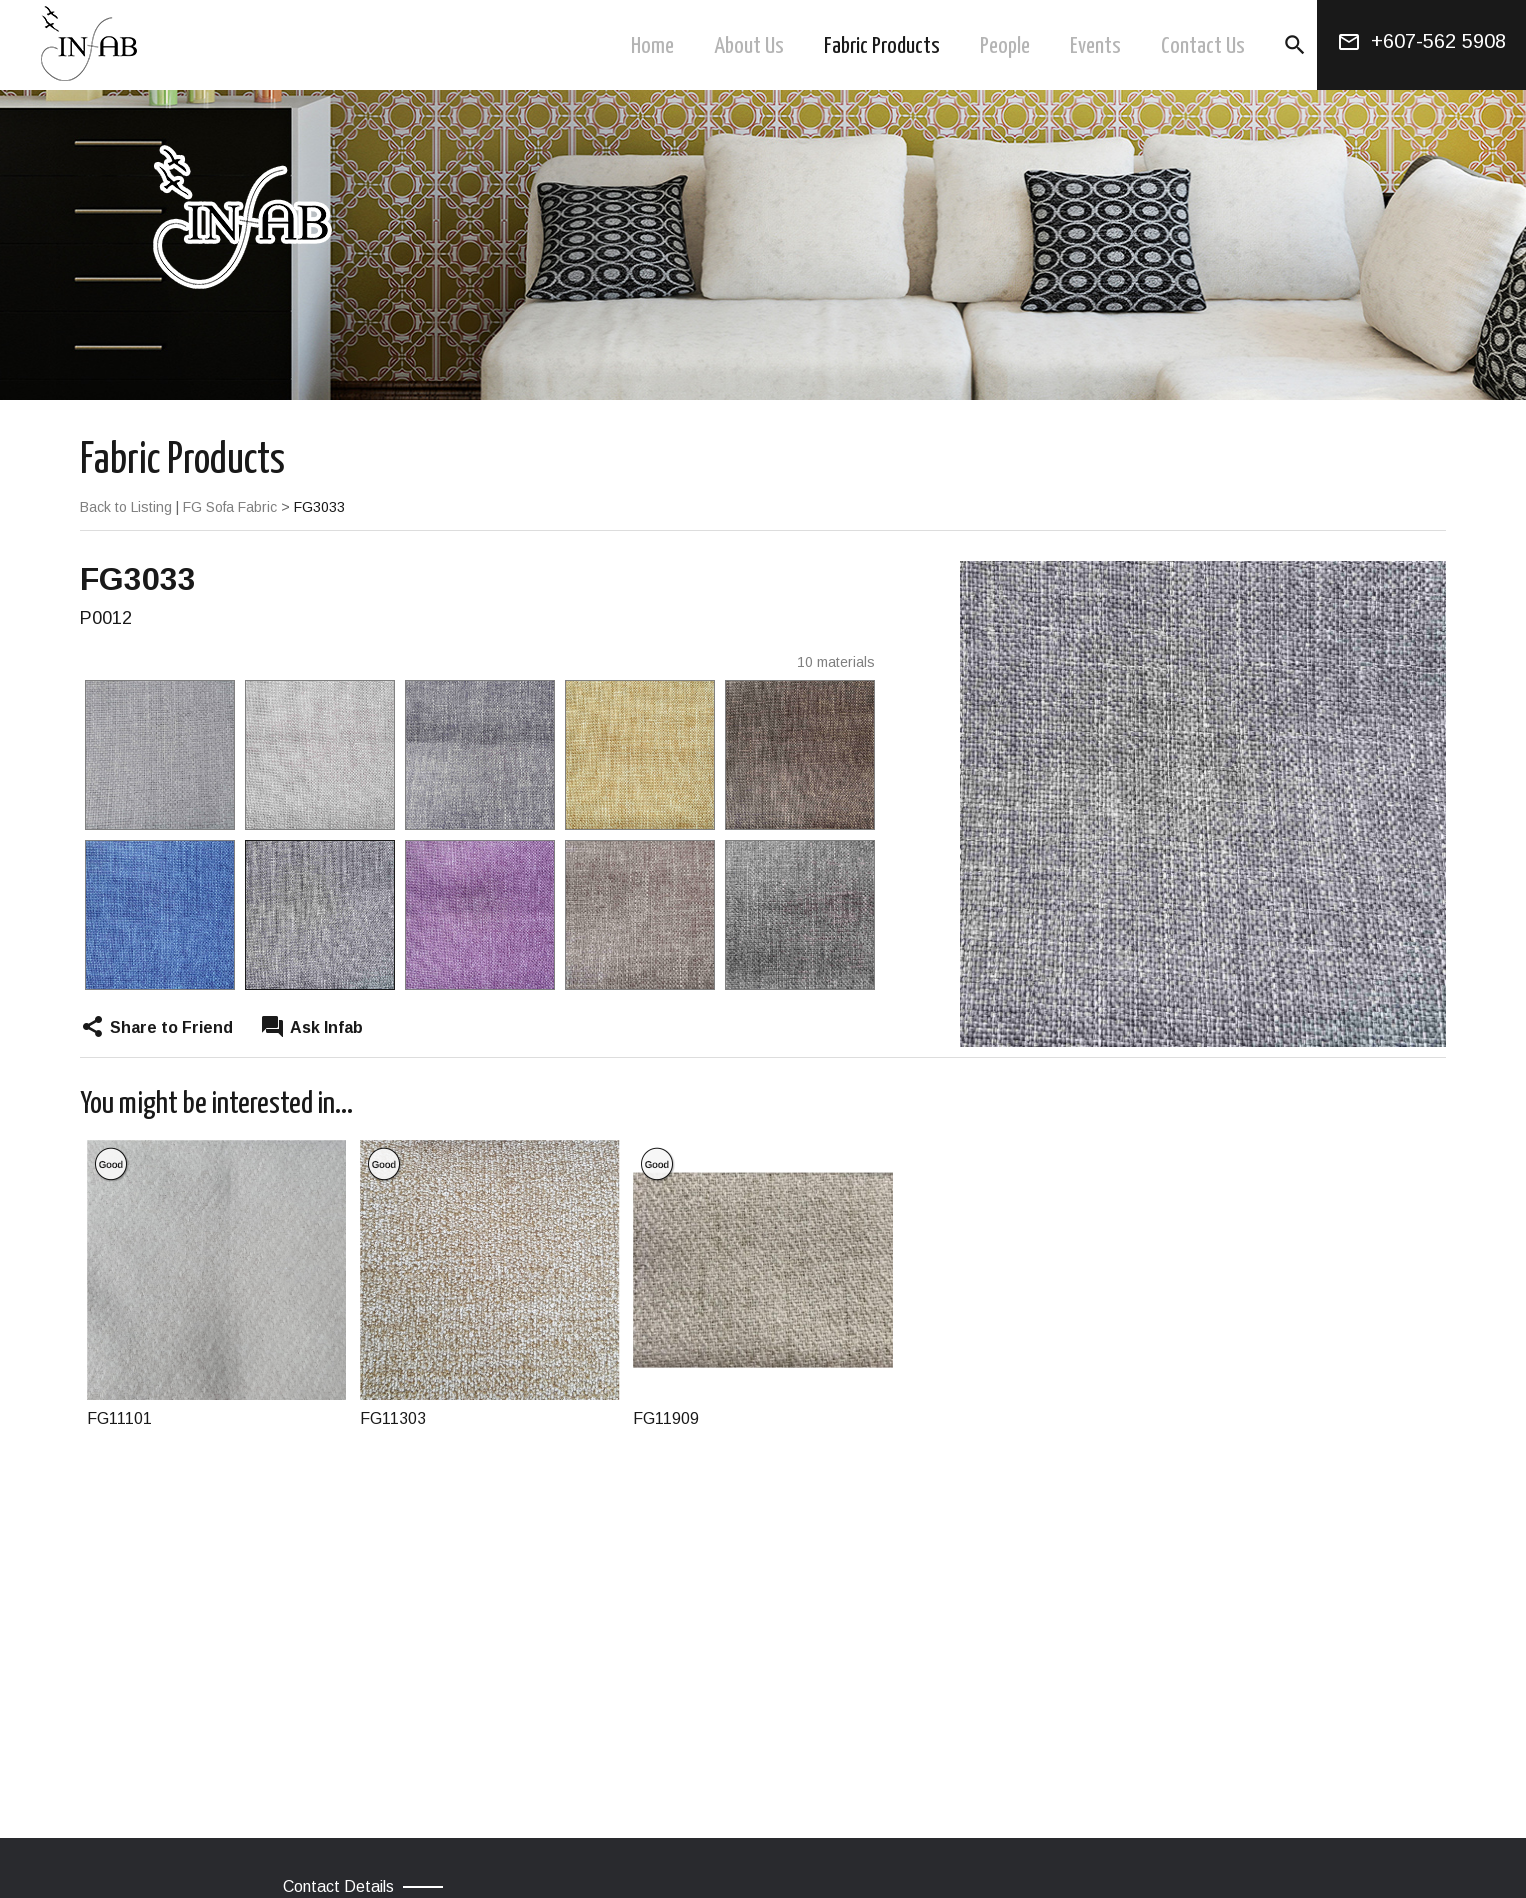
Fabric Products (882, 46)
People (1005, 46)
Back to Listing (126, 507)
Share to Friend (171, 1027)
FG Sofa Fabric (230, 507)
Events (1095, 46)
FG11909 (666, 1418)
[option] (160, 835)
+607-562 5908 (1438, 41)
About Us (749, 46)
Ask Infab (326, 1027)
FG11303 (393, 1418)
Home (652, 46)
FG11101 (119, 1418)
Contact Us (1203, 46)
